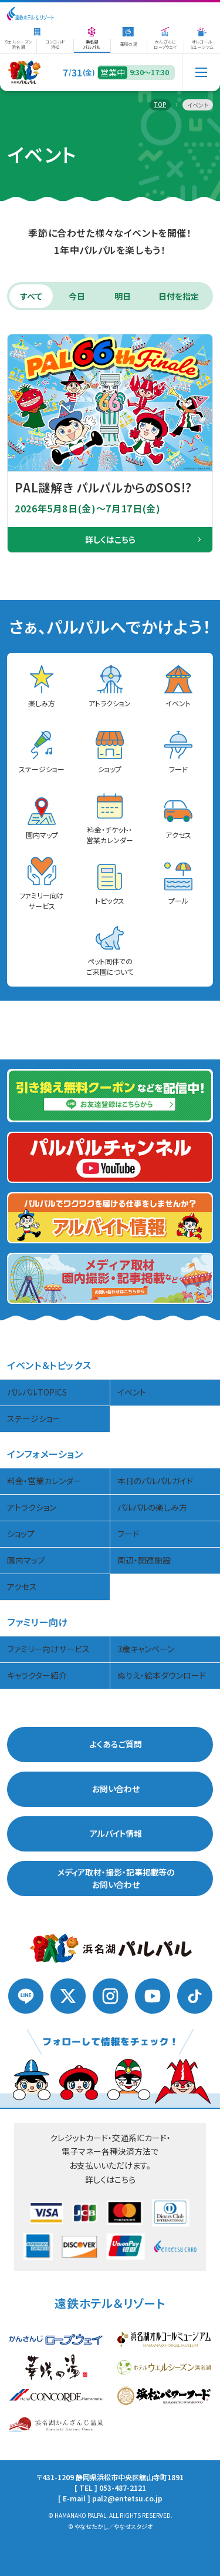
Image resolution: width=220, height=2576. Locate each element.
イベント (131, 1391)
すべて (31, 294)
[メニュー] (201, 72)
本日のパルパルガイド (155, 1479)
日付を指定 (178, 294)
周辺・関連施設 (144, 1559)
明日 (122, 294)
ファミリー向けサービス (48, 1647)
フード (128, 1532)
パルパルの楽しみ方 (152, 1506)
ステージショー (33, 1417)
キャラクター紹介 (37, 1674)
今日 (77, 294)
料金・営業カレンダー (44, 1479)
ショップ (21, 1532)
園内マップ (26, 1559)
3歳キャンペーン (145, 1647)
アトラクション (31, 1506)
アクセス (22, 1585)
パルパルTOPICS (37, 1391)
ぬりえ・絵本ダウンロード (161, 1674)
